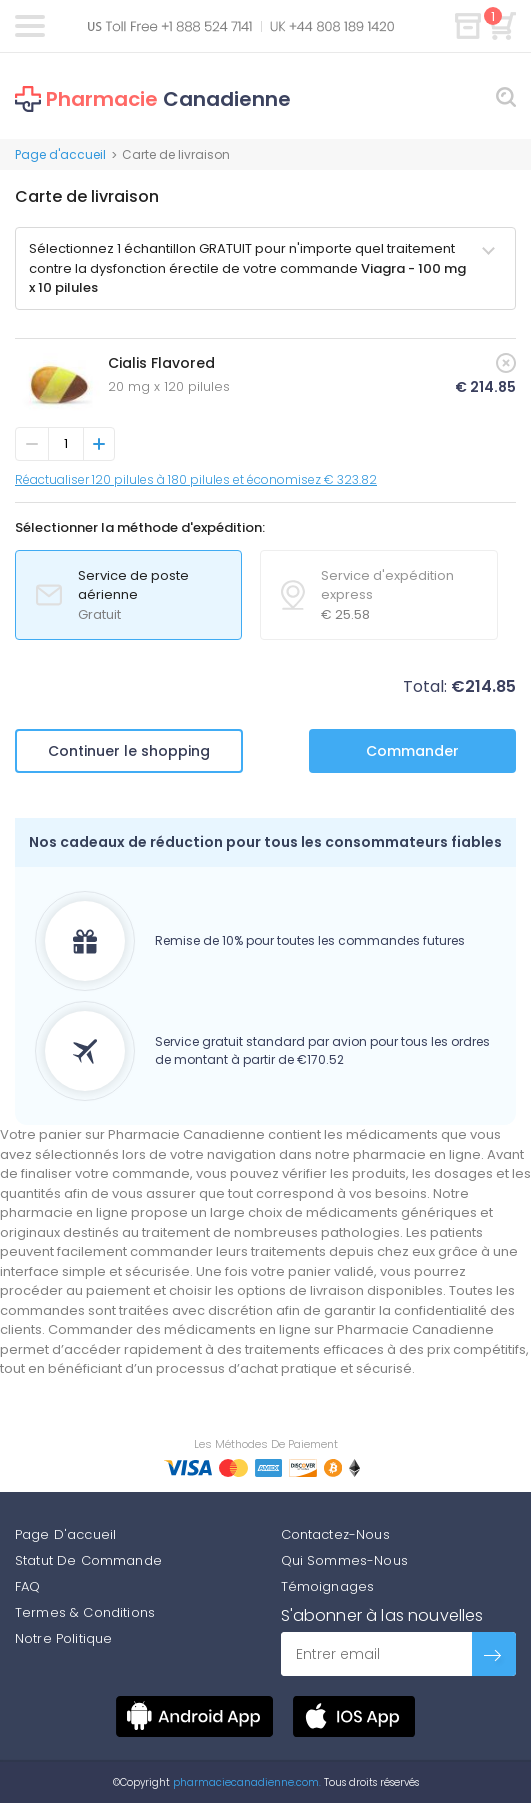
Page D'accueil (65, 1534)
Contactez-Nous (335, 1534)
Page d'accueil (60, 154)
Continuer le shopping (129, 751)
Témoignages (328, 1586)
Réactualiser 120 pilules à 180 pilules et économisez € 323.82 (196, 479)
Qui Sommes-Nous (344, 1560)
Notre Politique (63, 1638)
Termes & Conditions (85, 1612)
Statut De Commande (88, 1560)
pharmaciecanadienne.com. (245, 1782)
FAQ (27, 1586)
